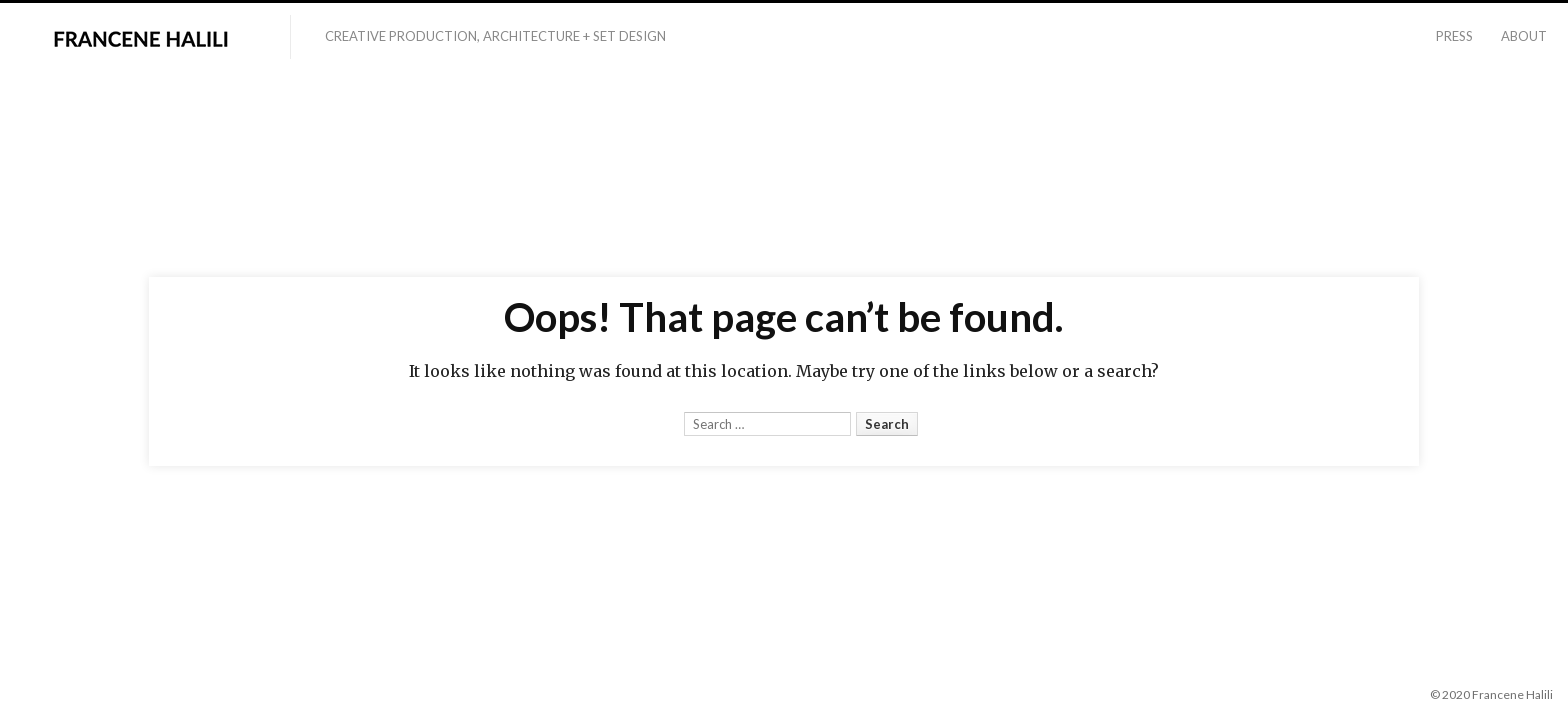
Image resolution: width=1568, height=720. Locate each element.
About (1524, 36)
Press (1454, 36)
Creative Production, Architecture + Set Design (495, 36)
